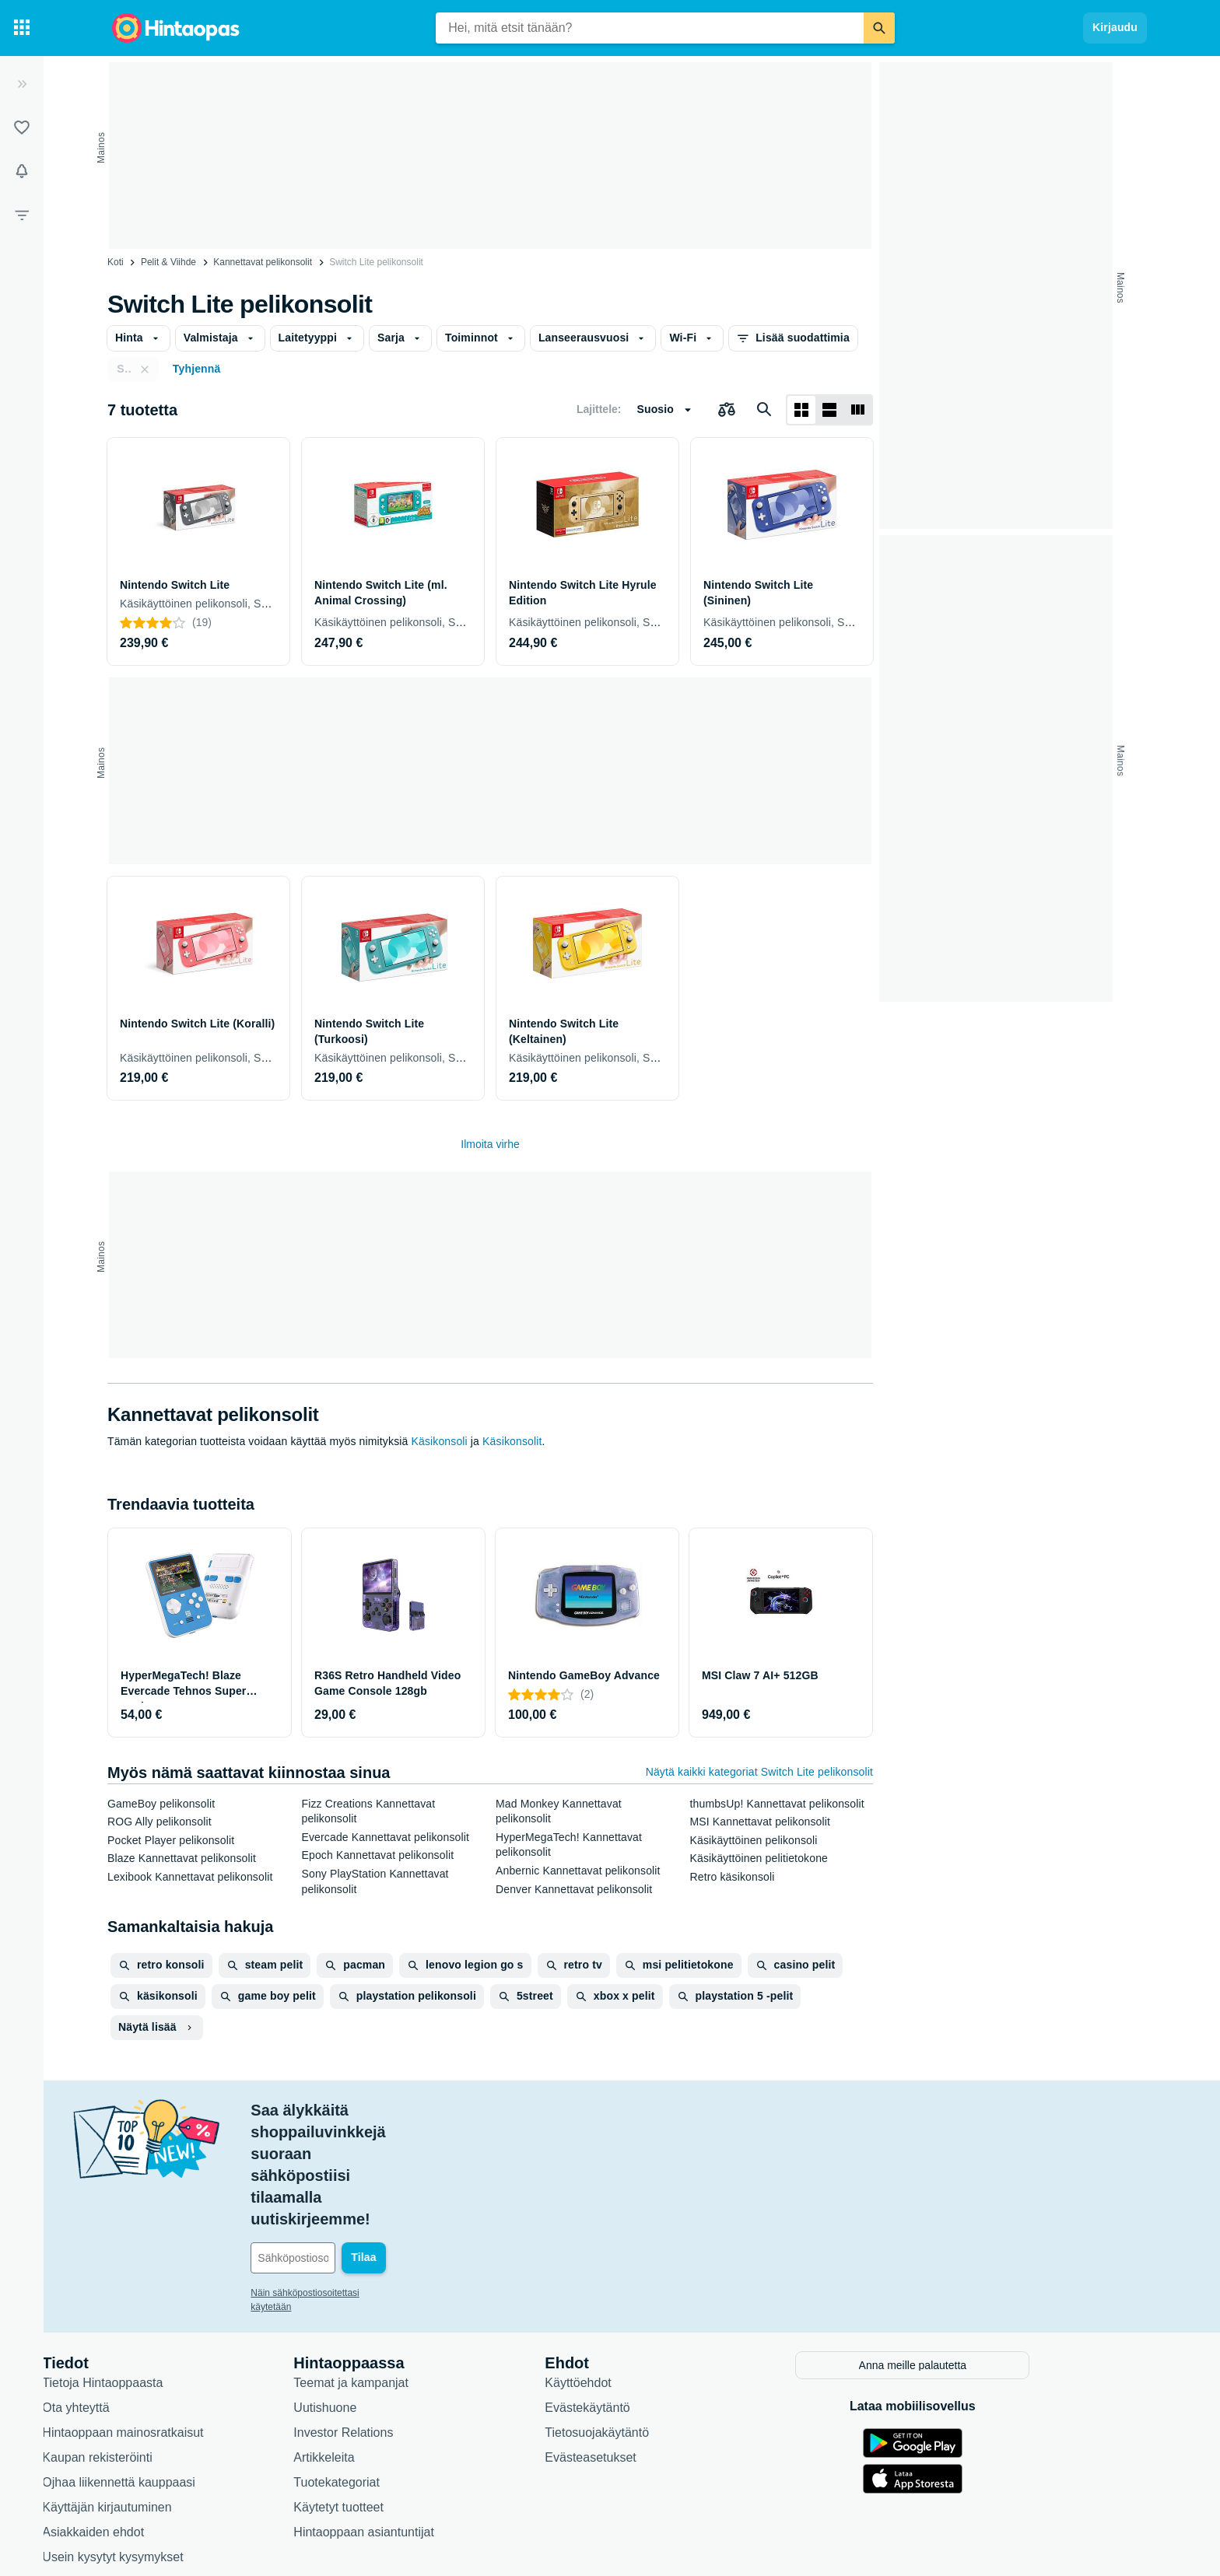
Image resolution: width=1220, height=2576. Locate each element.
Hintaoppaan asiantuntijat (438, 2420)
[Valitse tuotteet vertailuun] (726, 409)
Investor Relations (418, 2321)
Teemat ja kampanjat (425, 2271)
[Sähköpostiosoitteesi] (430, 2149)
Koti (115, 262)
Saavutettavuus (159, 2470)
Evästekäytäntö (661, 2296)
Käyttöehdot (652, 2271)
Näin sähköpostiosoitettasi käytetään (401, 2184)
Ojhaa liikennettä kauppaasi (193, 2371)
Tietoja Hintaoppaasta (177, 2271)
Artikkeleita (398, 2346)
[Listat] (21, 127)
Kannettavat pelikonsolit (262, 262)
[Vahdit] (21, 171)
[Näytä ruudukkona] (801, 410)
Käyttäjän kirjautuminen (181, 2396)
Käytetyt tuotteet (413, 2396)
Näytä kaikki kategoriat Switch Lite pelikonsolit (759, 1772)
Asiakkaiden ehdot (168, 2420)
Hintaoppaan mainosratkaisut (197, 2321)
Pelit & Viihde (168, 262)
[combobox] (650, 28)
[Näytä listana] (829, 410)
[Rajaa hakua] (21, 214)
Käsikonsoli (439, 1441)
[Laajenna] (21, 84)
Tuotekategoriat (411, 2371)
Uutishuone (399, 2296)
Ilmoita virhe (490, 1144)
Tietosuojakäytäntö (671, 2321)
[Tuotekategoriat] (22, 28)
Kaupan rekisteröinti (171, 2346)
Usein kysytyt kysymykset (187, 2445)
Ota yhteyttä (150, 2296)
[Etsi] (879, 28)
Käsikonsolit (512, 1441)
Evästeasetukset (664, 2346)
